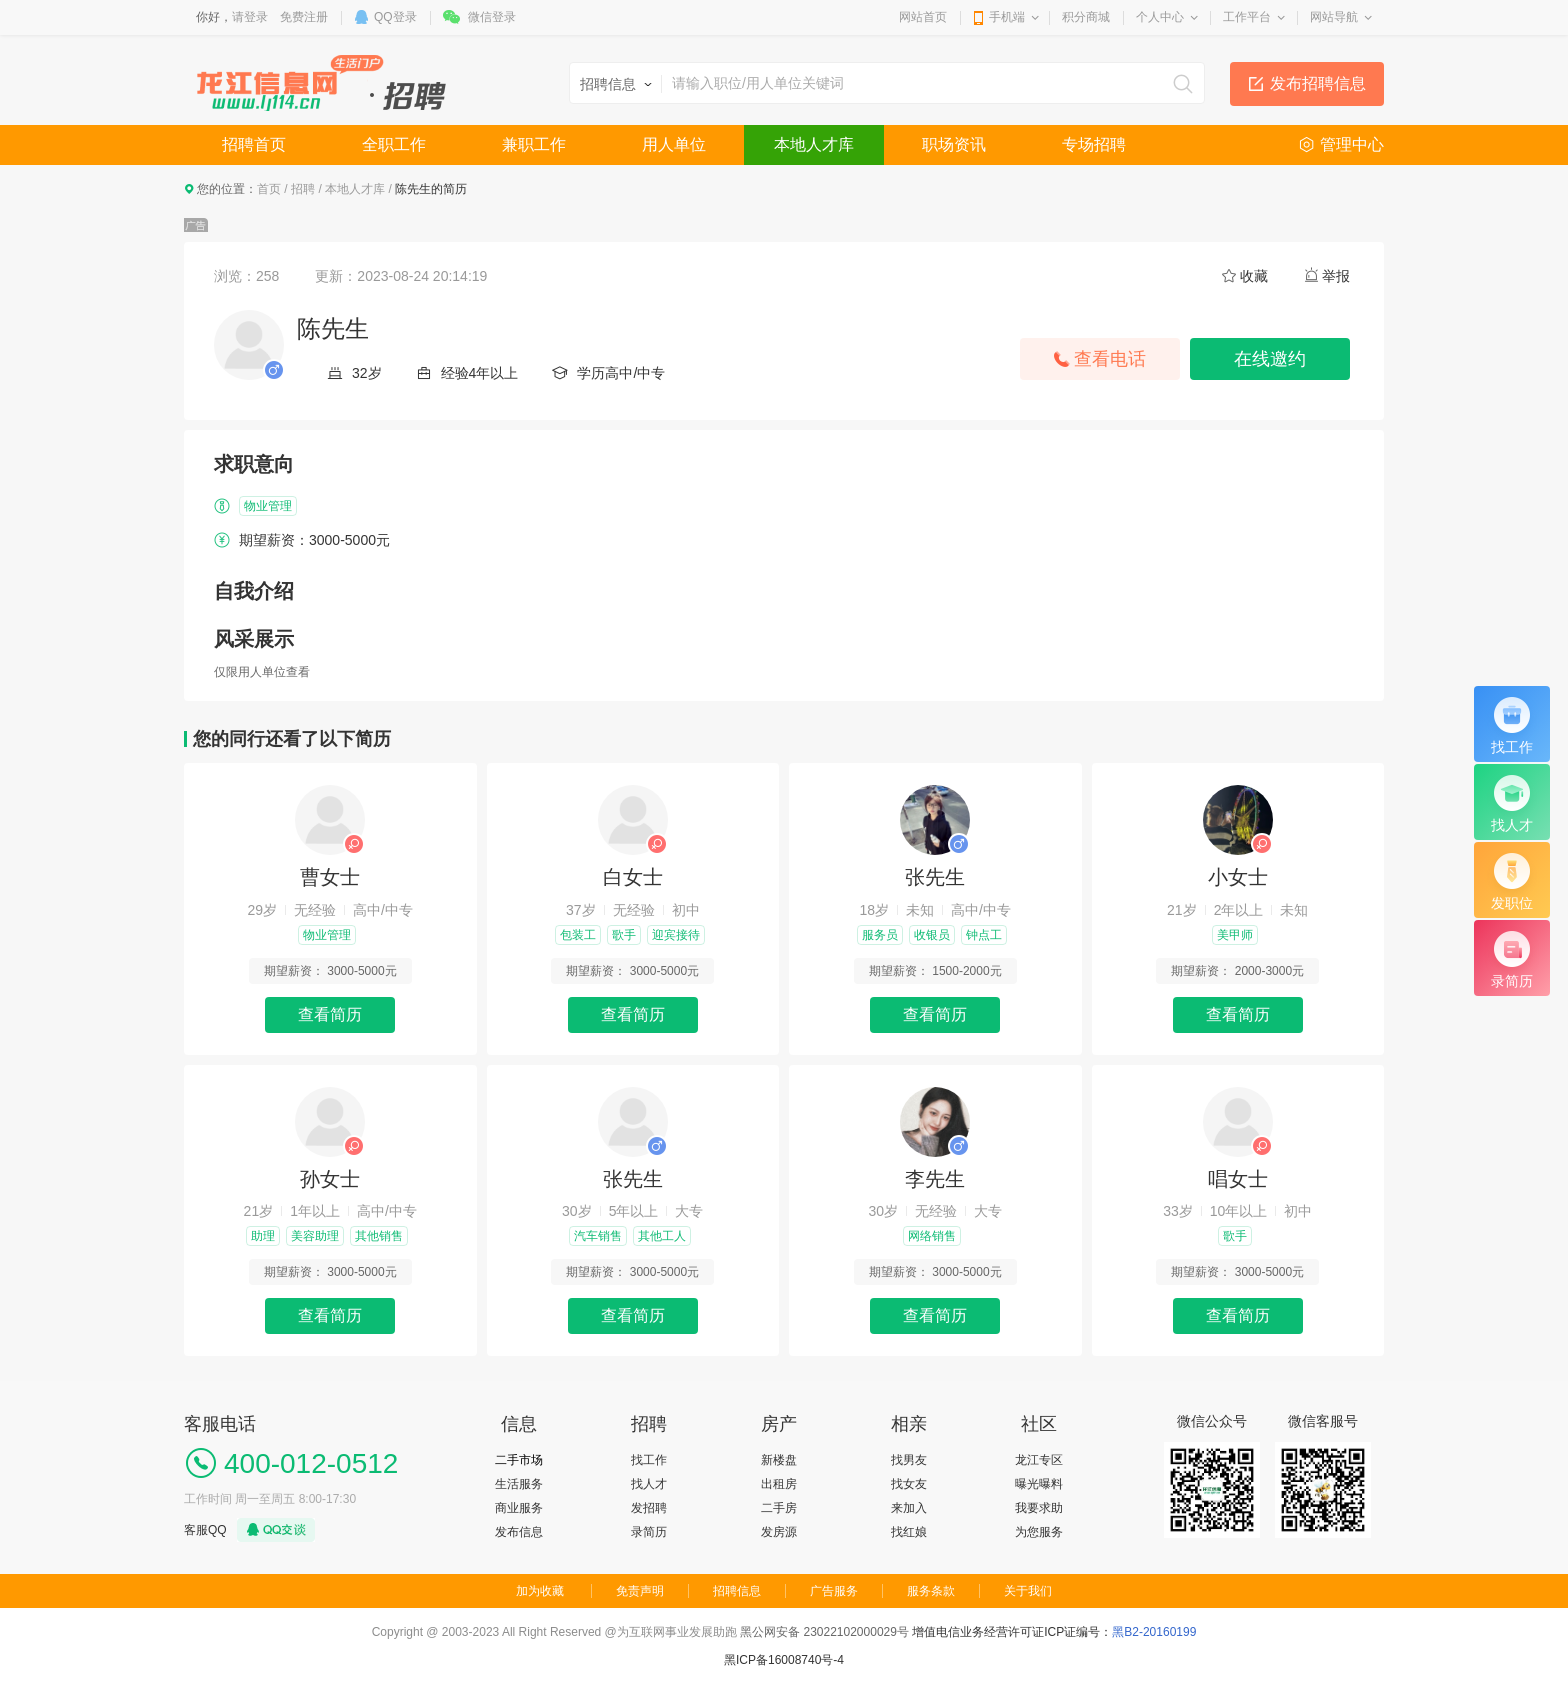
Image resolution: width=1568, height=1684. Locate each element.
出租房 (779, 1484)
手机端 (1007, 17)
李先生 (935, 1179)
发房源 (779, 1532)
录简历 (649, 1532)
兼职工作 (534, 144)
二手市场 (519, 1460)
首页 (269, 189)
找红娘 (909, 1532)
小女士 (1238, 877)
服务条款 (931, 1591)
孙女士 (330, 1179)
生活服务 (519, 1484)
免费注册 (304, 17)
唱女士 (1238, 1179)
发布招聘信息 (1318, 83)
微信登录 (492, 17)
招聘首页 (254, 144)
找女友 (909, 1484)
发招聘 (649, 1508)
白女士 (633, 877)
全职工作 (394, 144)
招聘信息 (737, 1591)
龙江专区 (1039, 1460)
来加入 (909, 1508)
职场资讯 (954, 144)
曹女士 (330, 877)
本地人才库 (814, 144)
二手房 (779, 1508)
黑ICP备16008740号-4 (784, 1660)
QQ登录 (395, 17)
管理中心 (1352, 144)
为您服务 (1039, 1532)
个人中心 (1160, 17)
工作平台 (1247, 17)
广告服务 (834, 1591)
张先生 (935, 877)
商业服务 (519, 1508)
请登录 (250, 17)
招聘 (303, 189)
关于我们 (1028, 1591)
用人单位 (674, 144)
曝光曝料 (1039, 1484)
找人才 (649, 1484)
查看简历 (330, 1014)
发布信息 (519, 1532)
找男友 (909, 1460)
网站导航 (1334, 17)
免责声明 (640, 1591)
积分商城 (1086, 17)
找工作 (649, 1460)
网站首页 (923, 17)
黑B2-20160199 (1154, 1632)
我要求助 (1039, 1508)
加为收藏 (540, 1591)
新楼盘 (779, 1460)
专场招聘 (1094, 144)
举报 (1336, 276)
